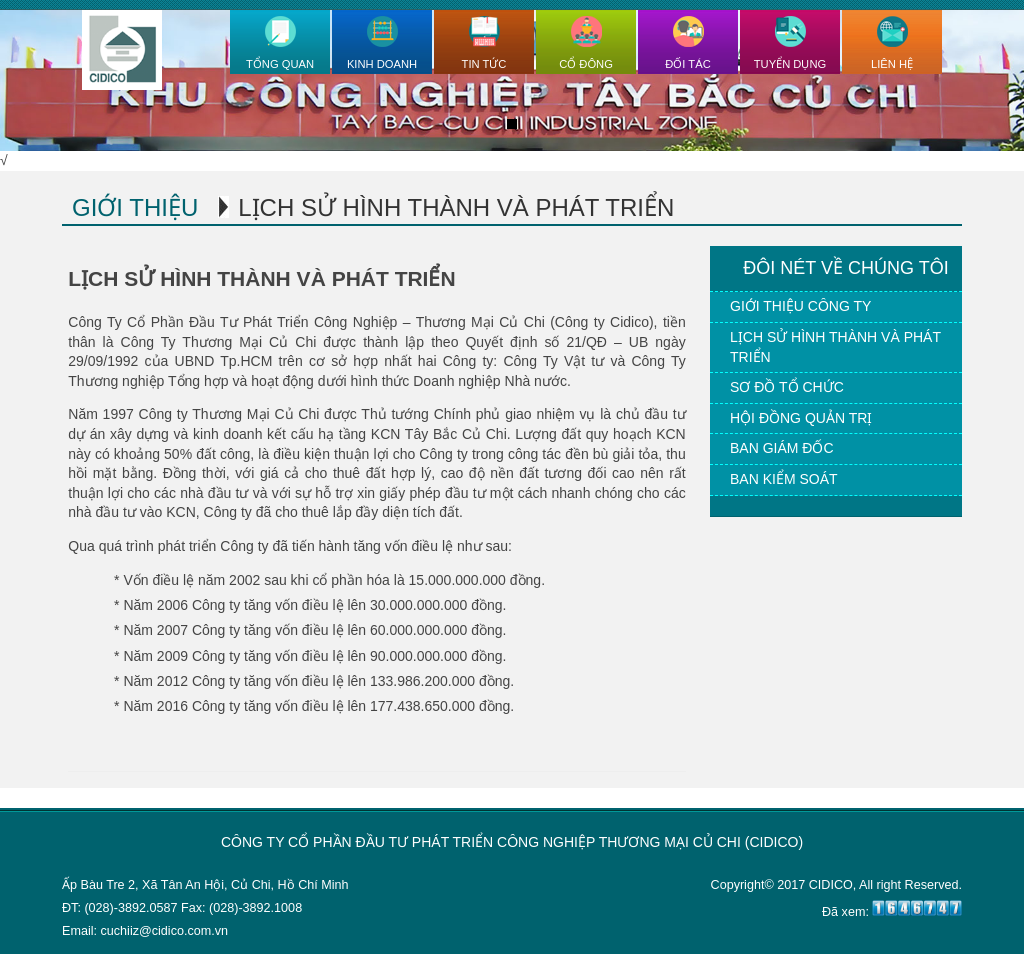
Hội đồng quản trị (801, 418)
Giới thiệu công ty (800, 306)
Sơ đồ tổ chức (787, 387)
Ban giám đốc (782, 448)
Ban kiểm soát (784, 479)
